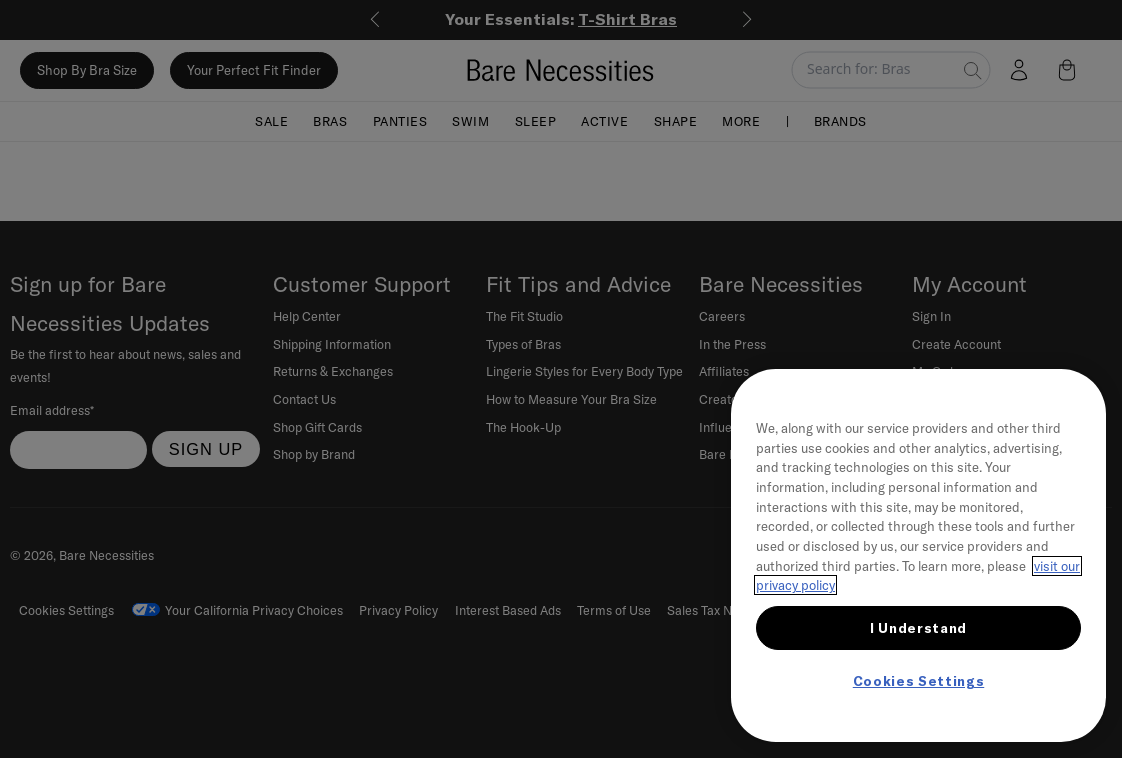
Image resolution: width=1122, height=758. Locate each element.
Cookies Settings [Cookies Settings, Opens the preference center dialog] (919, 681)
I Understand (918, 628)
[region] (918, 555)
